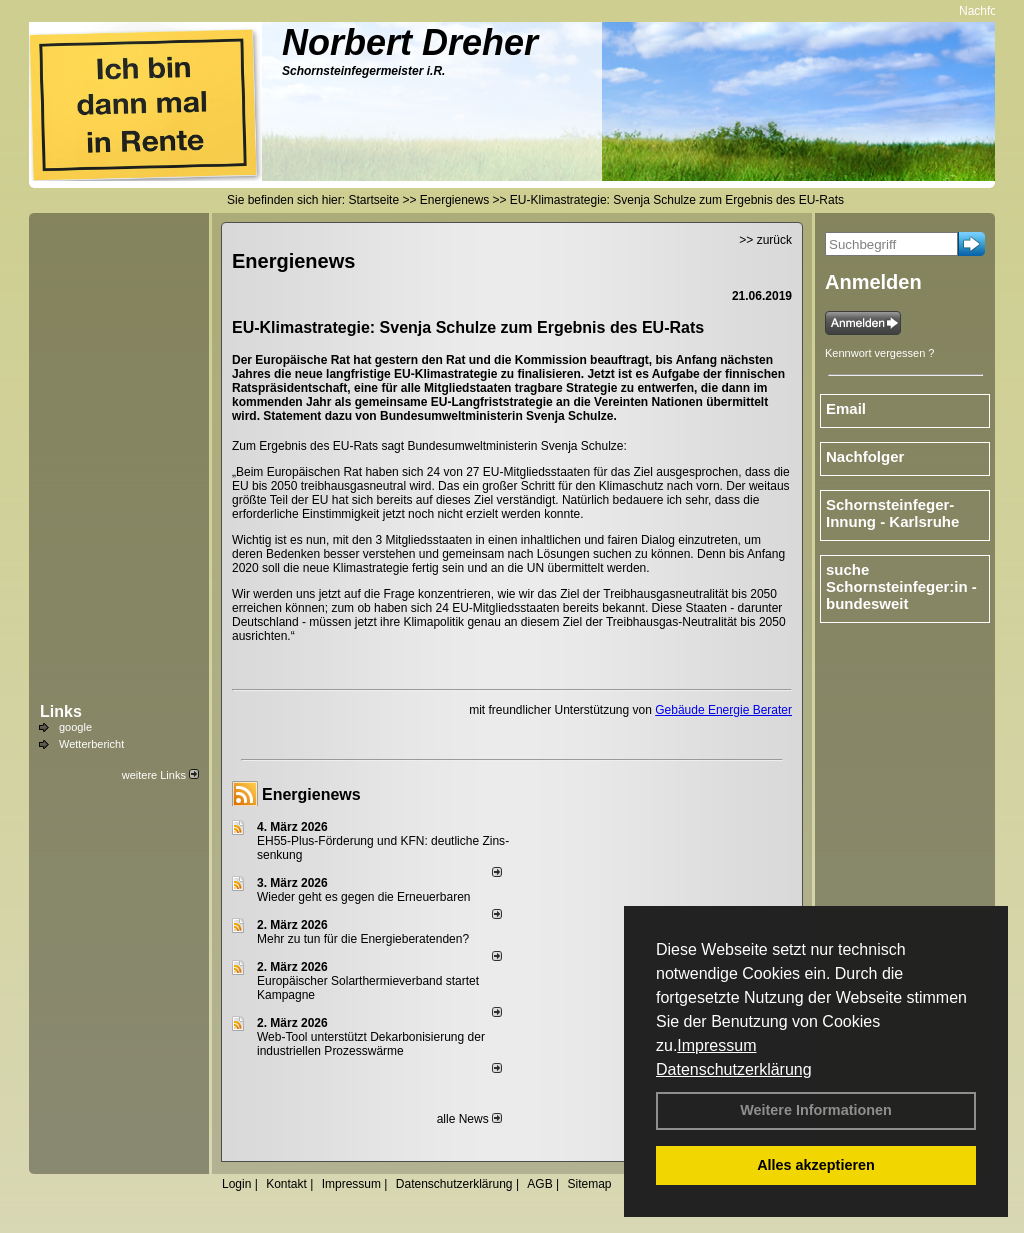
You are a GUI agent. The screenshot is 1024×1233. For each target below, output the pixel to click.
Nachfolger (994, 11)
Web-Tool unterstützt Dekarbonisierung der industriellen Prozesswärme (371, 1044)
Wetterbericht (91, 744)
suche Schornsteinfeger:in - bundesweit (901, 586)
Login (236, 1184)
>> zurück (765, 240)
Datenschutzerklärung (734, 1069)
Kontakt (286, 1184)
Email (846, 408)
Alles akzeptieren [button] (816, 1165)
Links (61, 711)
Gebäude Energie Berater (723, 710)
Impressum (716, 1045)
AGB (539, 1184)
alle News (469, 1119)
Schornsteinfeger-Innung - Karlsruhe (892, 513)
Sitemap (589, 1184)
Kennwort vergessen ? (879, 353)
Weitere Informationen (816, 1110)
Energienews (311, 794)
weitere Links (160, 775)
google (75, 727)
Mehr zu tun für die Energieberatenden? (363, 939)
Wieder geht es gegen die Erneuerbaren (363, 897)
